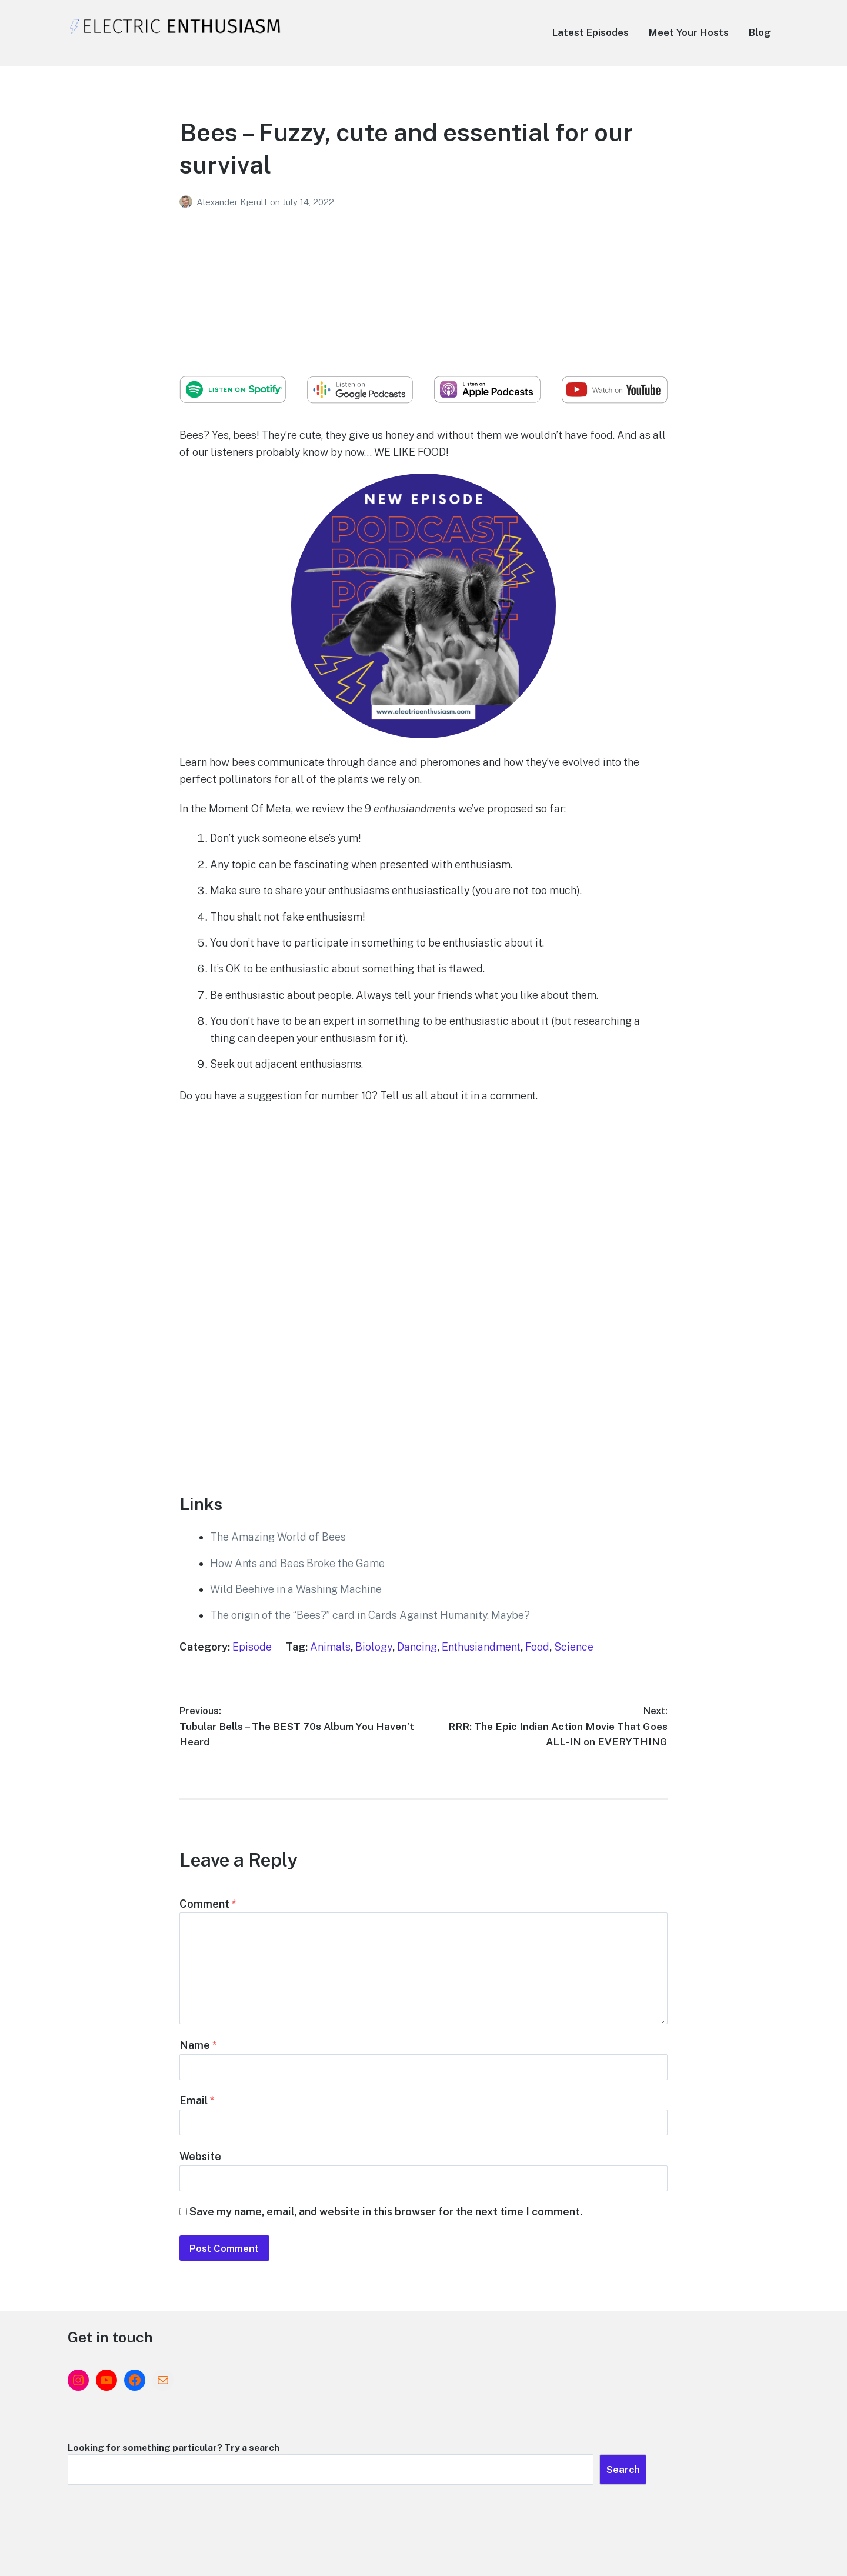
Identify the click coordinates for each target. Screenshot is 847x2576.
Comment (207, 1907)
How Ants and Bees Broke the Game (297, 1563)
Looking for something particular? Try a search (553, 2407)
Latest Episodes (590, 32)
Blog (760, 32)
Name (198, 2061)
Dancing (417, 1647)
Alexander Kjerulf (233, 202)
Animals (330, 1647)
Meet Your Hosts (689, 32)
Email (197, 2122)
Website (200, 2183)
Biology (373, 1647)
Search (754, 2431)
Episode (252, 1647)
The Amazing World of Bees (278, 1537)
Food (537, 1647)
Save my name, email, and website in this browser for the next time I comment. (385, 2244)
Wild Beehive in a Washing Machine (296, 1589)
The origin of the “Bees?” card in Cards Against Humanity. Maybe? (370, 1615)
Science (573, 1647)
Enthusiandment (481, 1647)
